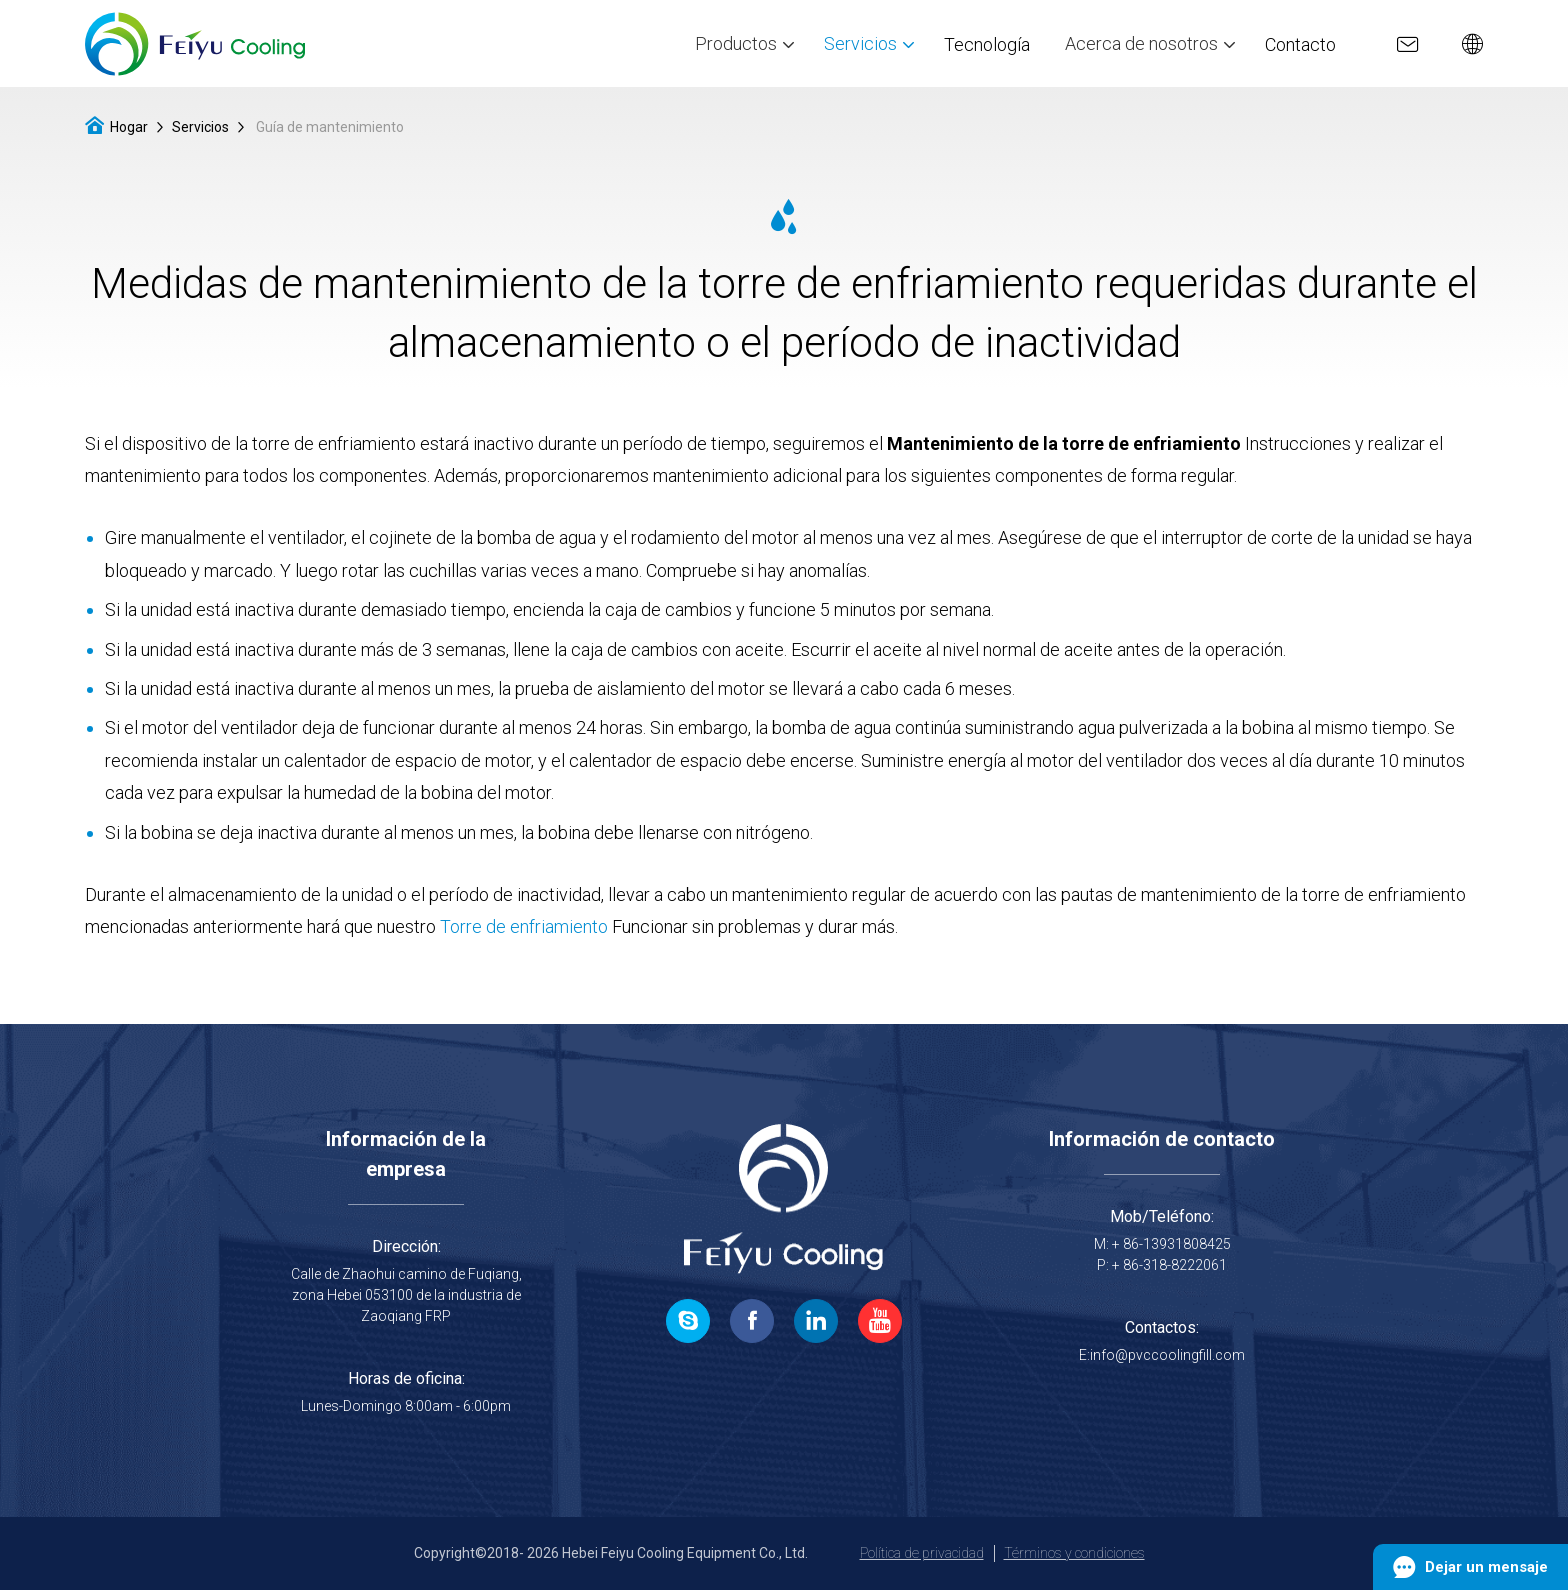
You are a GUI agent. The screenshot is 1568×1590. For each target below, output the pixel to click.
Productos (744, 43)
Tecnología (987, 43)
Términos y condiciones (1074, 1553)
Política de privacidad (922, 1553)
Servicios (869, 43)
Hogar (129, 127)
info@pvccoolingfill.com (1167, 1355)
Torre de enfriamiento (524, 926)
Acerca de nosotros (1150, 43)
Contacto (1300, 43)
